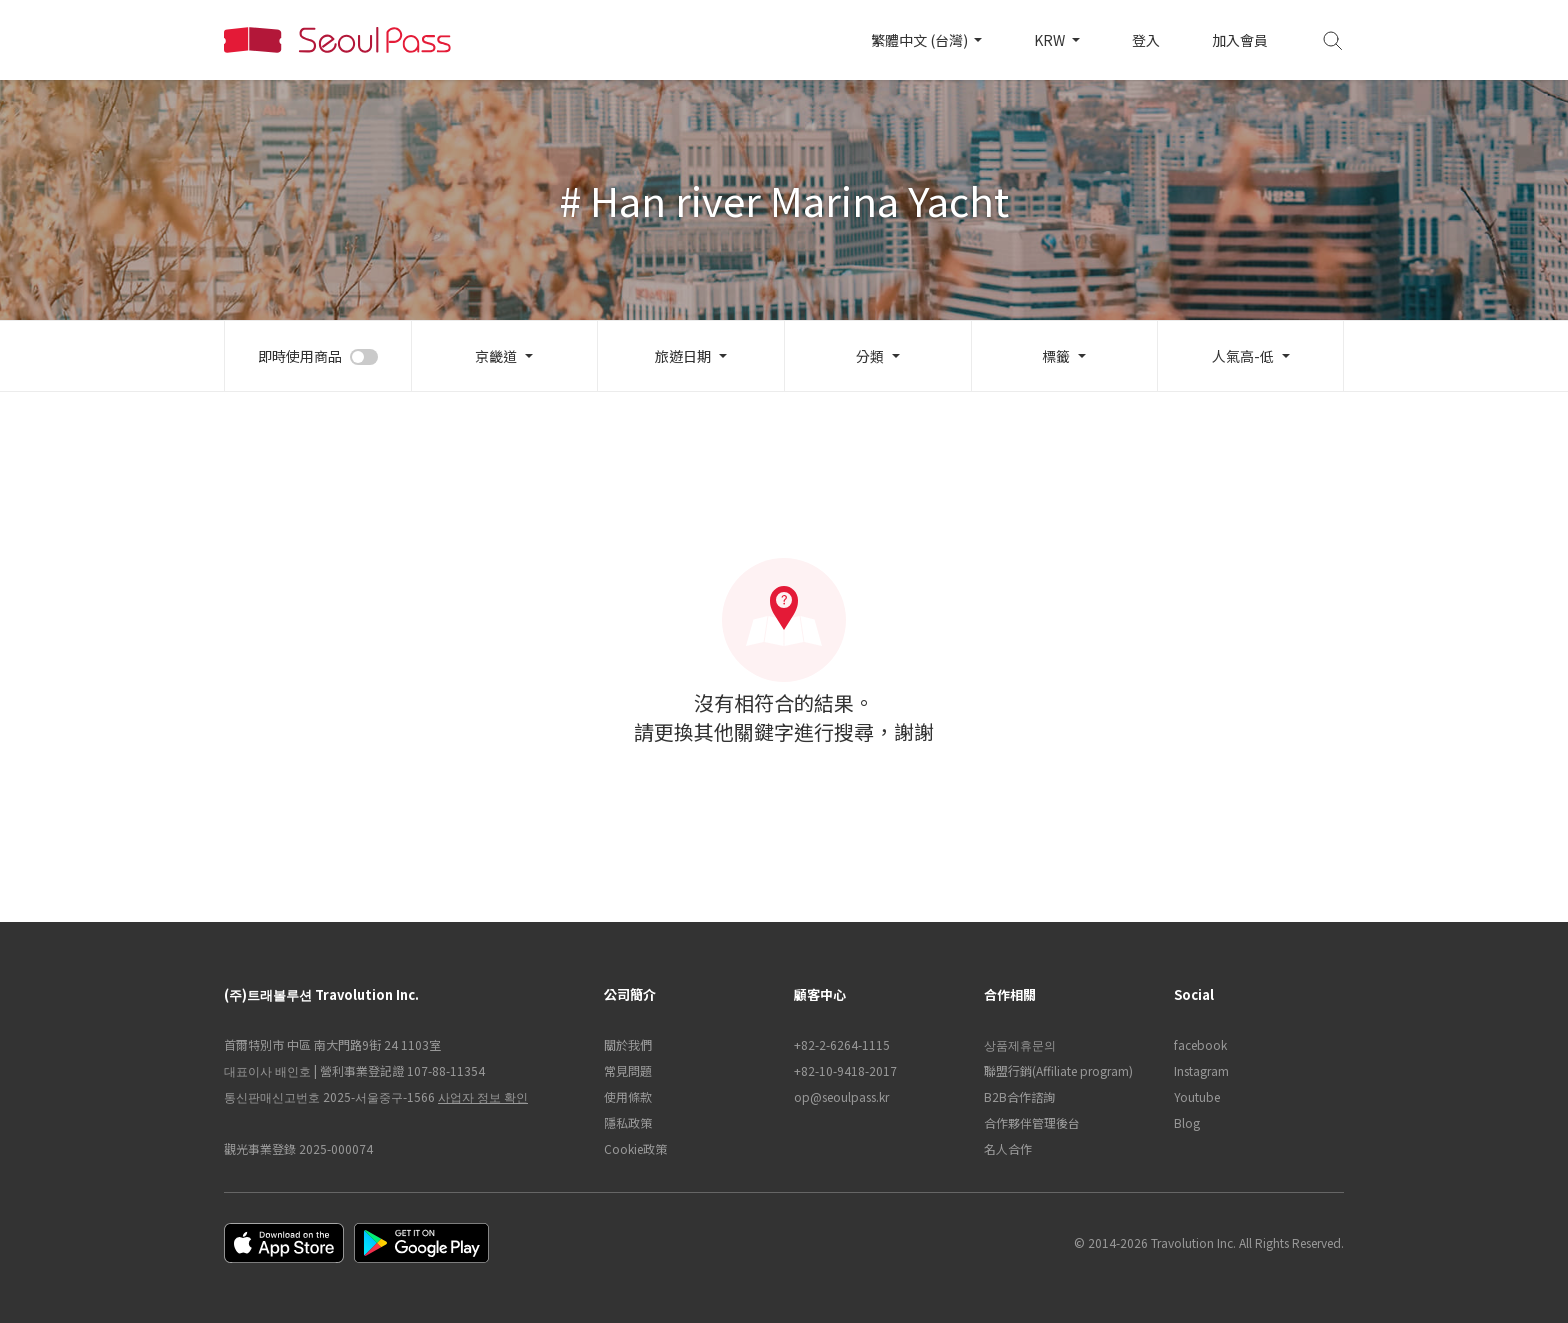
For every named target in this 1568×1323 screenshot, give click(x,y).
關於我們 (628, 1044)
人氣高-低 (1243, 356)
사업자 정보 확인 (483, 1096)
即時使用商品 (300, 356)
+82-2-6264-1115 (842, 1044)
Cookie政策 (635, 1148)
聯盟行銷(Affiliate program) (1058, 1070)
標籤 (1056, 356)
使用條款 (628, 1096)
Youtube (1197, 1096)
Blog (1187, 1122)
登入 (1146, 40)
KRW (1051, 40)
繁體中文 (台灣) (921, 40)
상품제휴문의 (1020, 1044)
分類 (870, 356)
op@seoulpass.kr (841, 1096)
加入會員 (1240, 40)
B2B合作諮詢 (1019, 1096)
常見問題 (628, 1070)
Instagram (1201, 1070)
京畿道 (496, 356)
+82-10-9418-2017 (845, 1070)
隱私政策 (628, 1122)
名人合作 (1008, 1148)
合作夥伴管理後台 (1032, 1122)
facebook (1200, 1044)
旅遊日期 (683, 356)
